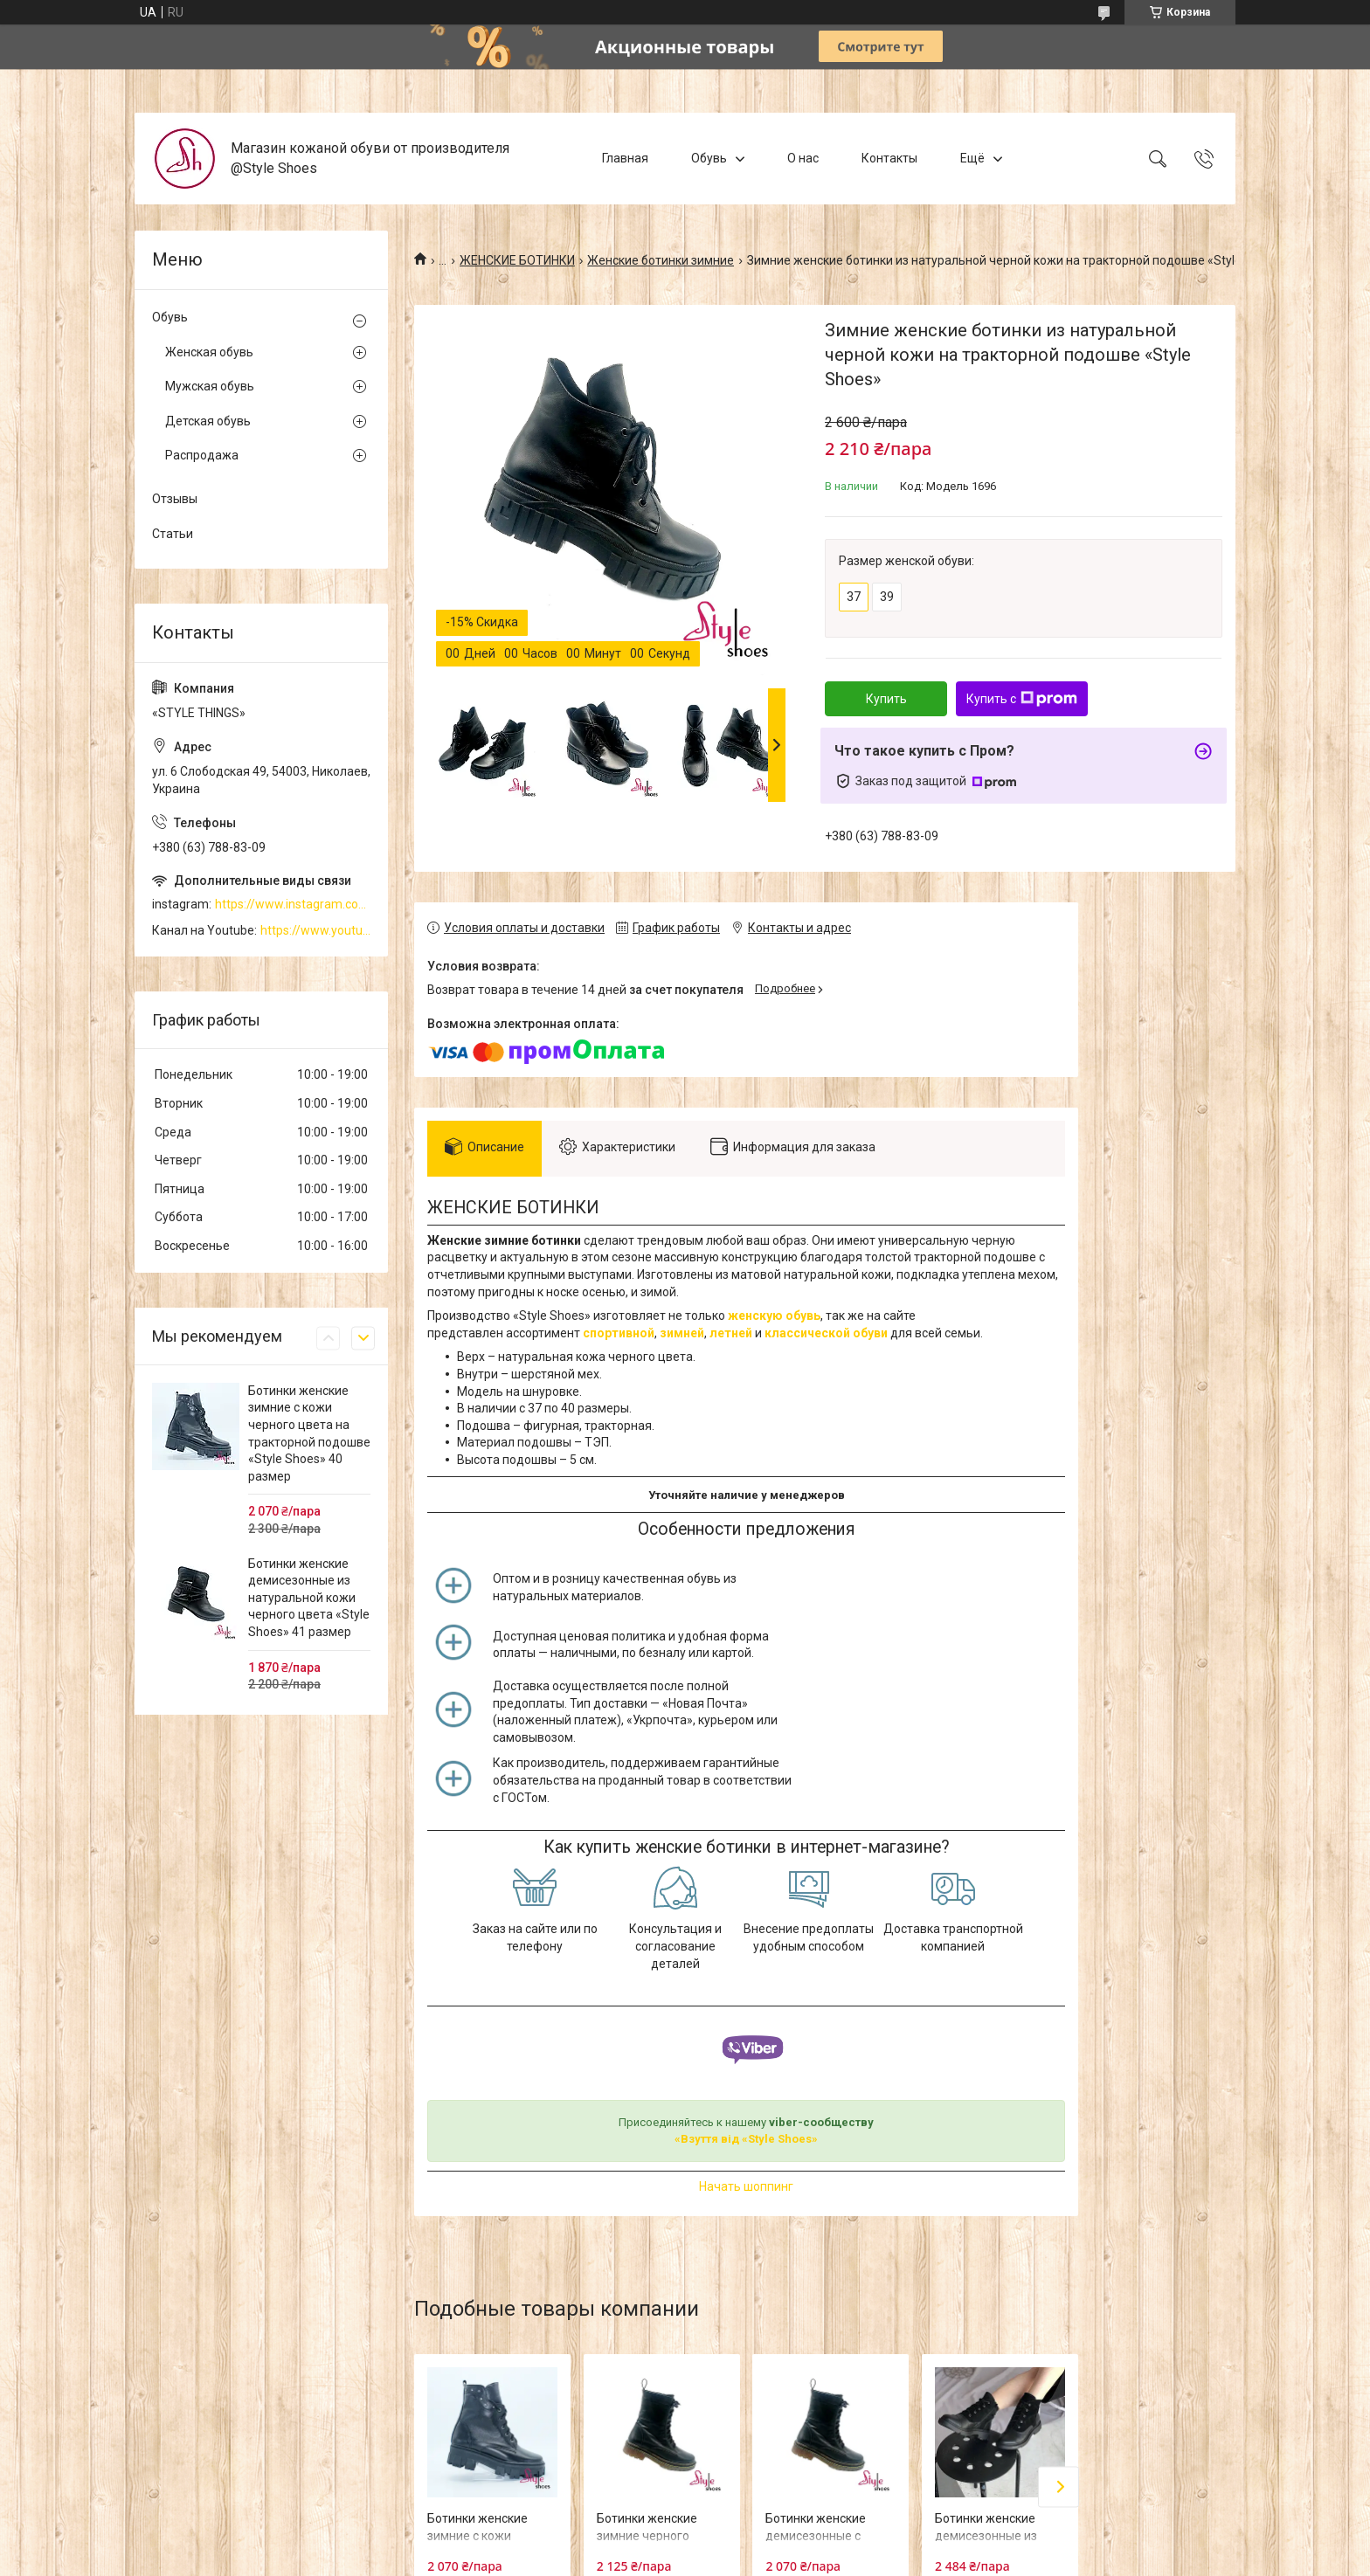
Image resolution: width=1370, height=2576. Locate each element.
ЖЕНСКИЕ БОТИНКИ (517, 260)
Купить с (1021, 699)
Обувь (709, 158)
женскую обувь (774, 1316)
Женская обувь (209, 352)
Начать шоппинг (746, 2186)
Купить (886, 699)
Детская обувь (208, 421)
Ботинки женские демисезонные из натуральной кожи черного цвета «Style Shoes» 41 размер (309, 1598)
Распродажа (202, 455)
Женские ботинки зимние (660, 260)
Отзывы (174, 499)
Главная (625, 158)
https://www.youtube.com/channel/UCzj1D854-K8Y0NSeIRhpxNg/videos (315, 930)
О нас (803, 158)
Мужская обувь (209, 386)
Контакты (889, 158)
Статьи (172, 534)
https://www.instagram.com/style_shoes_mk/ (292, 904)
